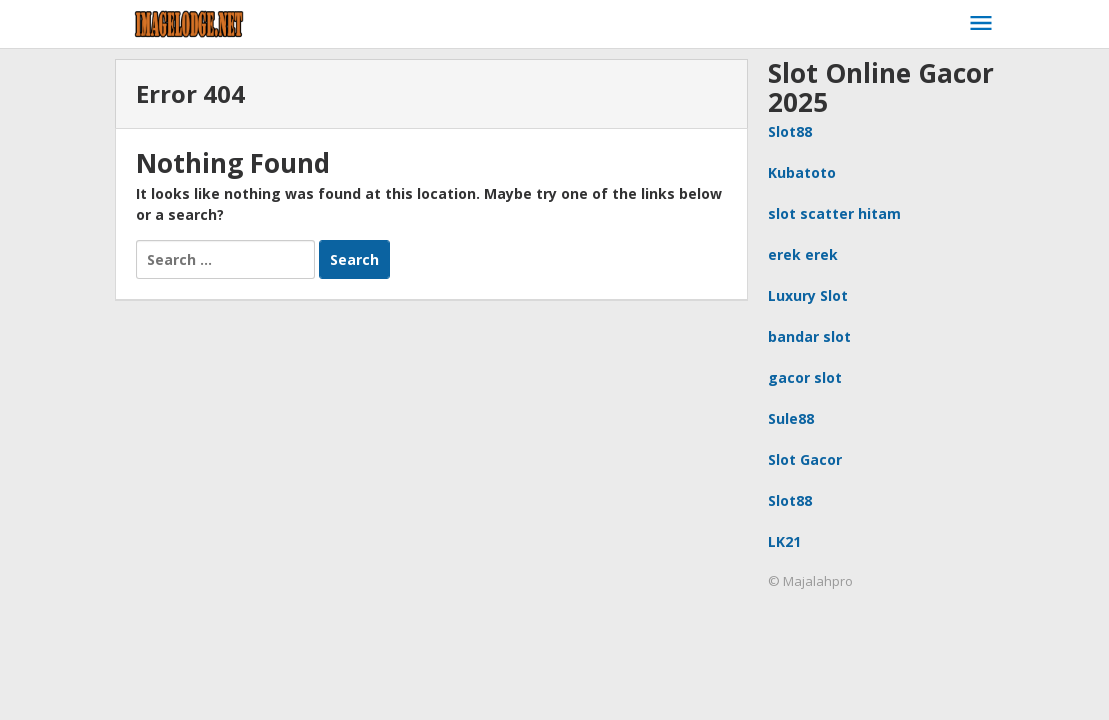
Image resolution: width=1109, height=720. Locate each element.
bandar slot (809, 336)
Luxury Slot (808, 295)
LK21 (784, 541)
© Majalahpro (810, 581)
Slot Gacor (805, 459)
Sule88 (791, 418)
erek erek (803, 254)
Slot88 (790, 131)
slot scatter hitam (834, 213)
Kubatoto (802, 172)
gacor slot (805, 377)
